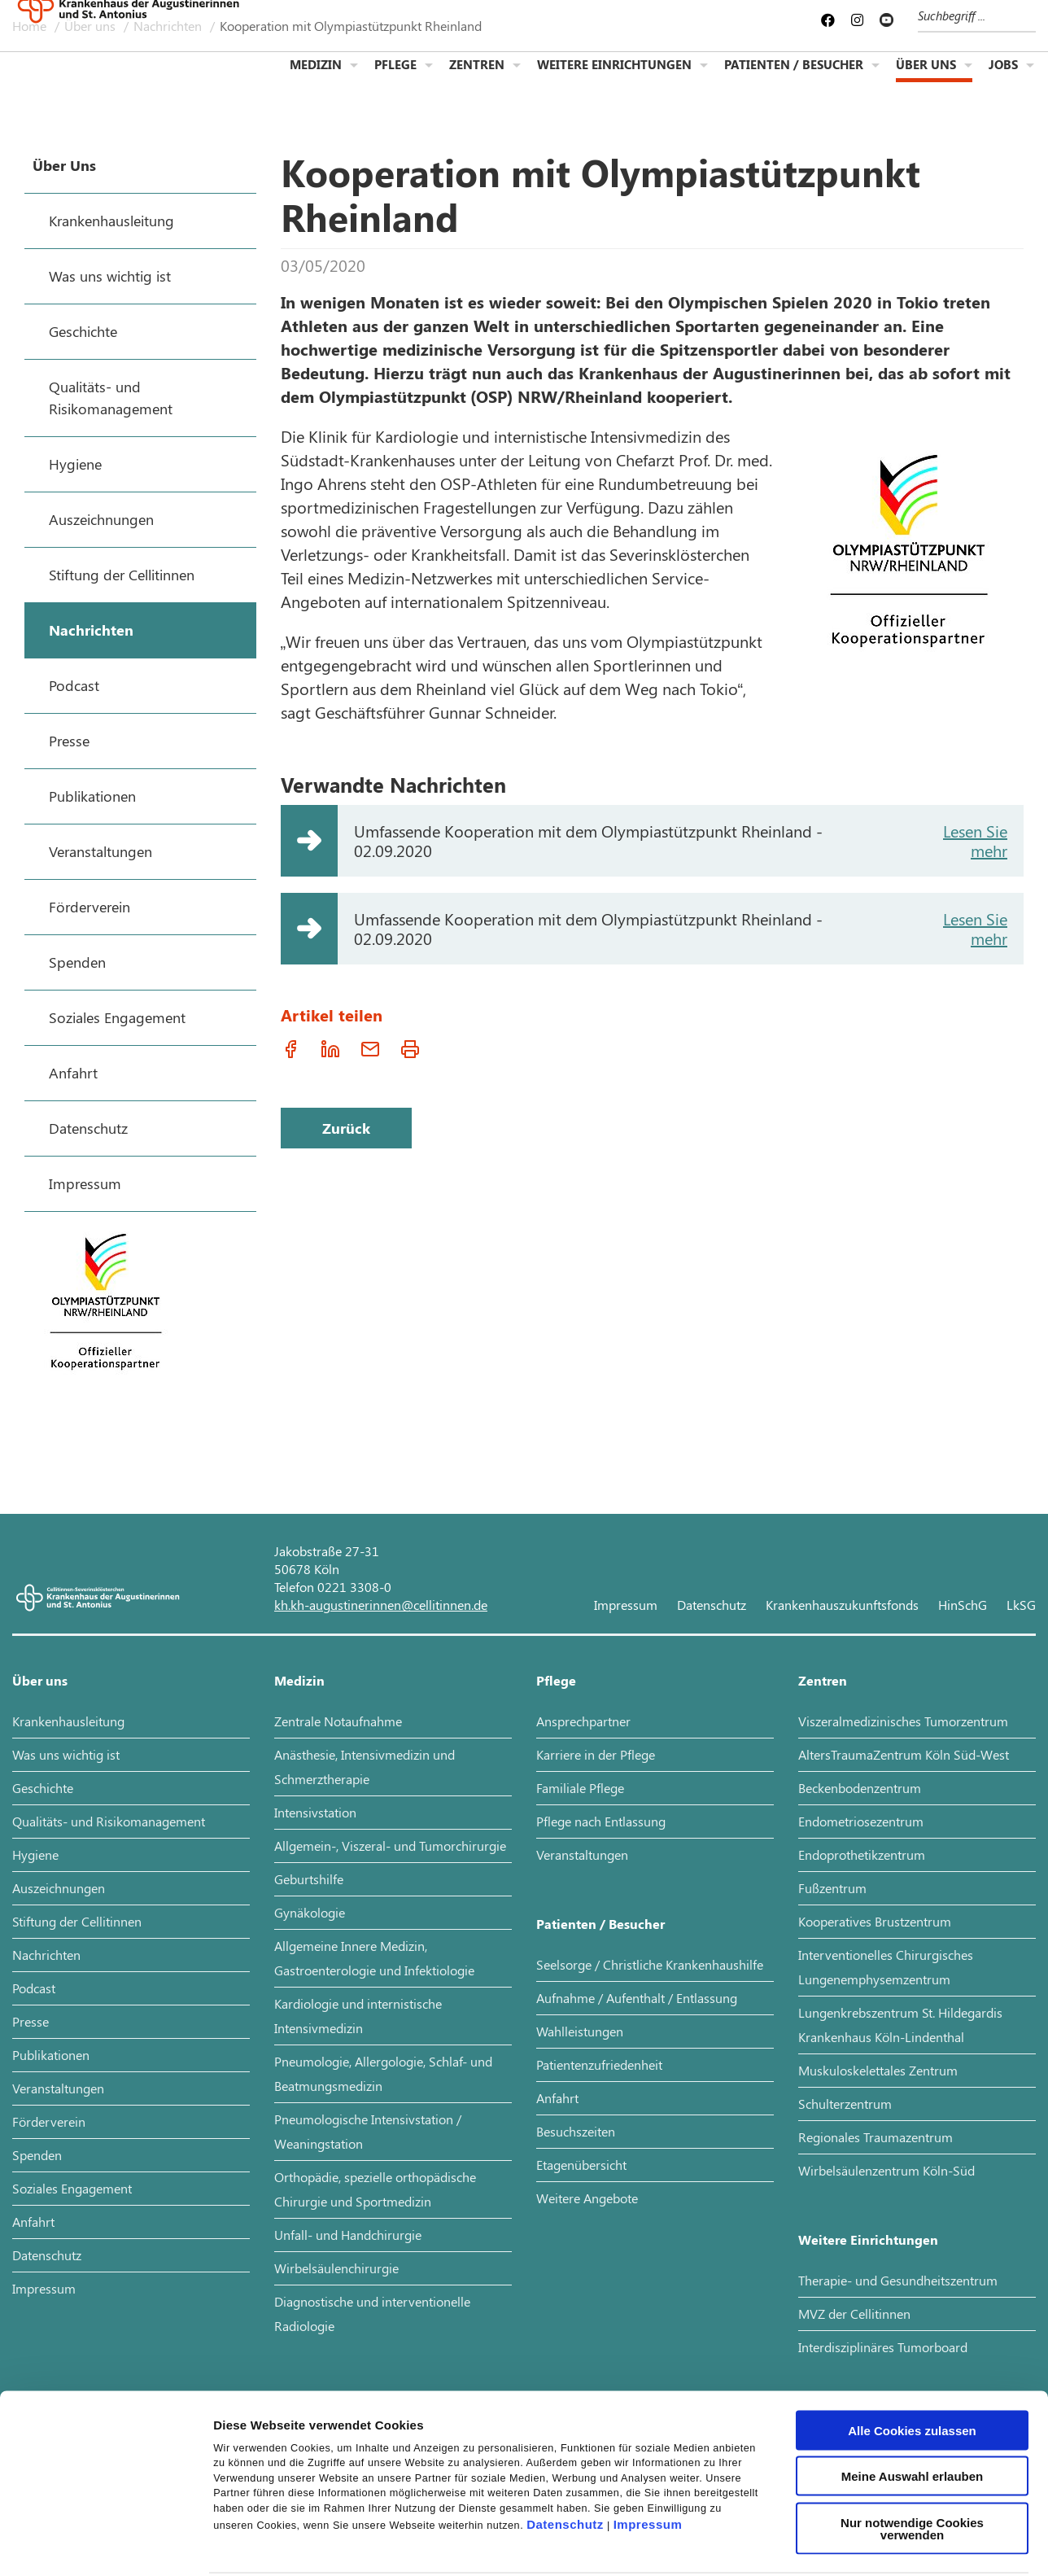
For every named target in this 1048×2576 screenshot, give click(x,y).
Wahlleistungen (579, 2031)
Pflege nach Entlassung (601, 1821)
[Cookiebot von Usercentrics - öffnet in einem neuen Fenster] (105, 2544)
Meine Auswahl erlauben (912, 2401)
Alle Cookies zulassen (912, 2354)
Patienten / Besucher (793, 78)
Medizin (316, 78)
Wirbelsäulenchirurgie (336, 2267)
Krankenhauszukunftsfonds (842, 1604)
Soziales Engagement (72, 2188)
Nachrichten (46, 1954)
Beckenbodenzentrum (859, 1787)
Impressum (648, 2448)
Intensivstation (315, 1812)
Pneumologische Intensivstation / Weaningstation (367, 2131)
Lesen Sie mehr (975, 840)
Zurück (346, 1128)
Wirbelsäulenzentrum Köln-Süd (886, 2170)
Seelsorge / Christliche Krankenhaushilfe (649, 1964)
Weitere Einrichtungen (614, 78)
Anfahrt (33, 2221)
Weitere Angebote (587, 2197)
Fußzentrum (832, 1887)
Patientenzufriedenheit (599, 2064)
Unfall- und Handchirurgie (347, 2234)
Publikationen (51, 2054)
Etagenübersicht (581, 2164)
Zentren (476, 78)
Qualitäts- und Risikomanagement (108, 1821)
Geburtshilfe (308, 1878)
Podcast (33, 1988)
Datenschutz (565, 2448)
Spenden (37, 2154)
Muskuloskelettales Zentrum (878, 2070)
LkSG (1021, 1604)
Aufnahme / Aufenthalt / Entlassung (636, 1997)
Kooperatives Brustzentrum (874, 1921)
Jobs (1003, 78)
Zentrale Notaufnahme (338, 1721)
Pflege (395, 78)
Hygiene (35, 1854)
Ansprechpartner (583, 1721)
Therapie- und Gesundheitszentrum (898, 2280)
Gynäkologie (309, 1912)
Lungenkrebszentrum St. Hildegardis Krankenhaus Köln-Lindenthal (900, 2024)
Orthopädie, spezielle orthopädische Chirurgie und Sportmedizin (375, 2189)
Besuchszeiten (575, 2131)
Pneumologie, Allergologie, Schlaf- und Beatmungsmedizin (383, 2073)
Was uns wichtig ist (66, 1754)
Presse (30, 2021)
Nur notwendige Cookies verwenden (912, 2452)
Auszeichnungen (58, 1887)
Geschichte (42, 1787)
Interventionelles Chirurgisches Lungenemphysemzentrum (885, 1967)
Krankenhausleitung (68, 1721)
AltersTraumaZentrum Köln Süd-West (903, 1754)
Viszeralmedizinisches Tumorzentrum (903, 1721)
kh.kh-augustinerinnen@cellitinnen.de (380, 1604)
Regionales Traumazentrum (875, 2136)
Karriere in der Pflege (595, 1754)
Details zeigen (865, 2544)
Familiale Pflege (580, 1787)
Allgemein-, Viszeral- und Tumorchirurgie (390, 1845)
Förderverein (48, 2121)
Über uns (926, 78)
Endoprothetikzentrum (861, 1854)
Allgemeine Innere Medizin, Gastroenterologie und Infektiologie (374, 1958)
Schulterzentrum (845, 2103)
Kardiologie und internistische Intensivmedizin (358, 2015)
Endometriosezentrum (861, 1821)
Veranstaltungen (58, 2088)
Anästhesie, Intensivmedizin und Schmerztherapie (364, 1766)
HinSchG (962, 1604)
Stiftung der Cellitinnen (77, 1921)
